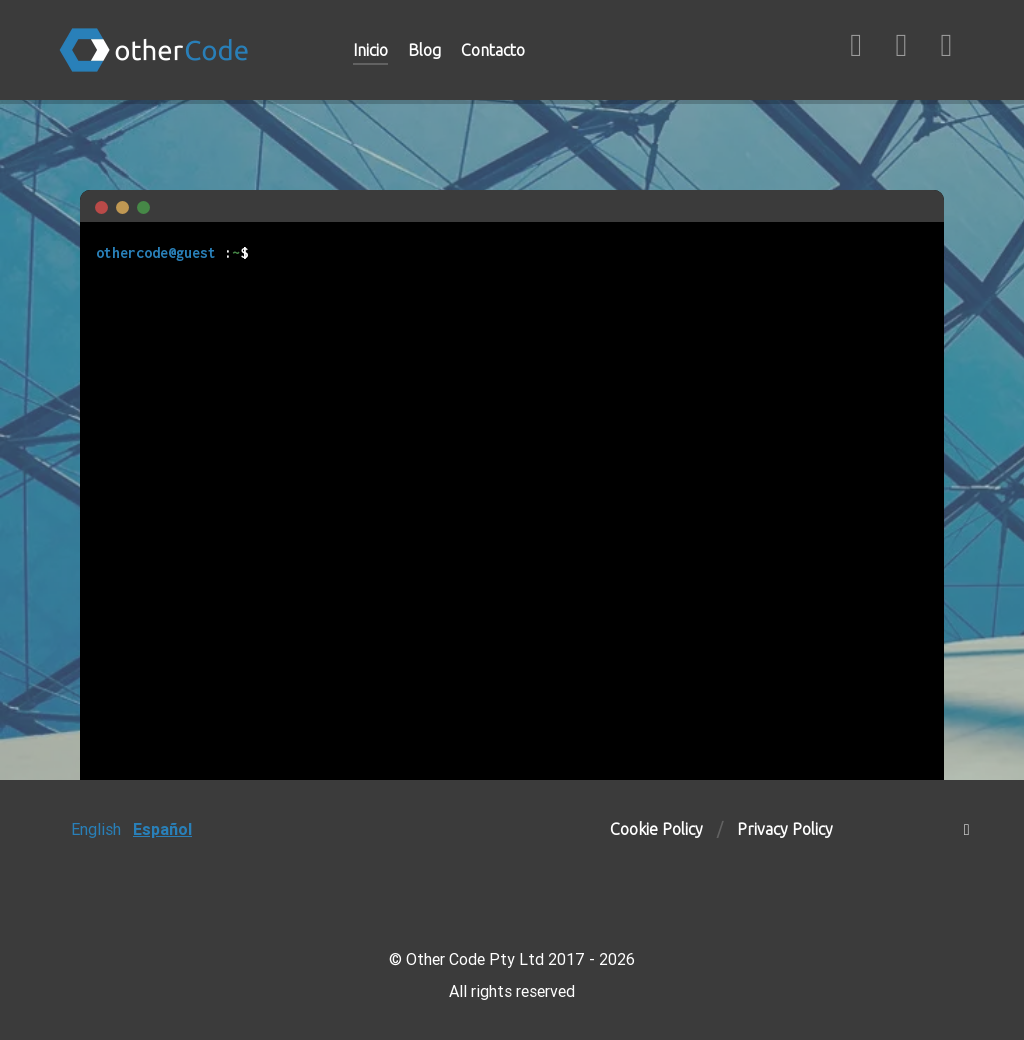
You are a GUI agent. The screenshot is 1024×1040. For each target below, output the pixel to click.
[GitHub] (858, 50)
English (96, 829)
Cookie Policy (656, 829)
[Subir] (966, 829)
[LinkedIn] (903, 50)
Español (162, 829)
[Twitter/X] (946, 50)
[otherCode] (176, 50)
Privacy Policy (785, 829)
